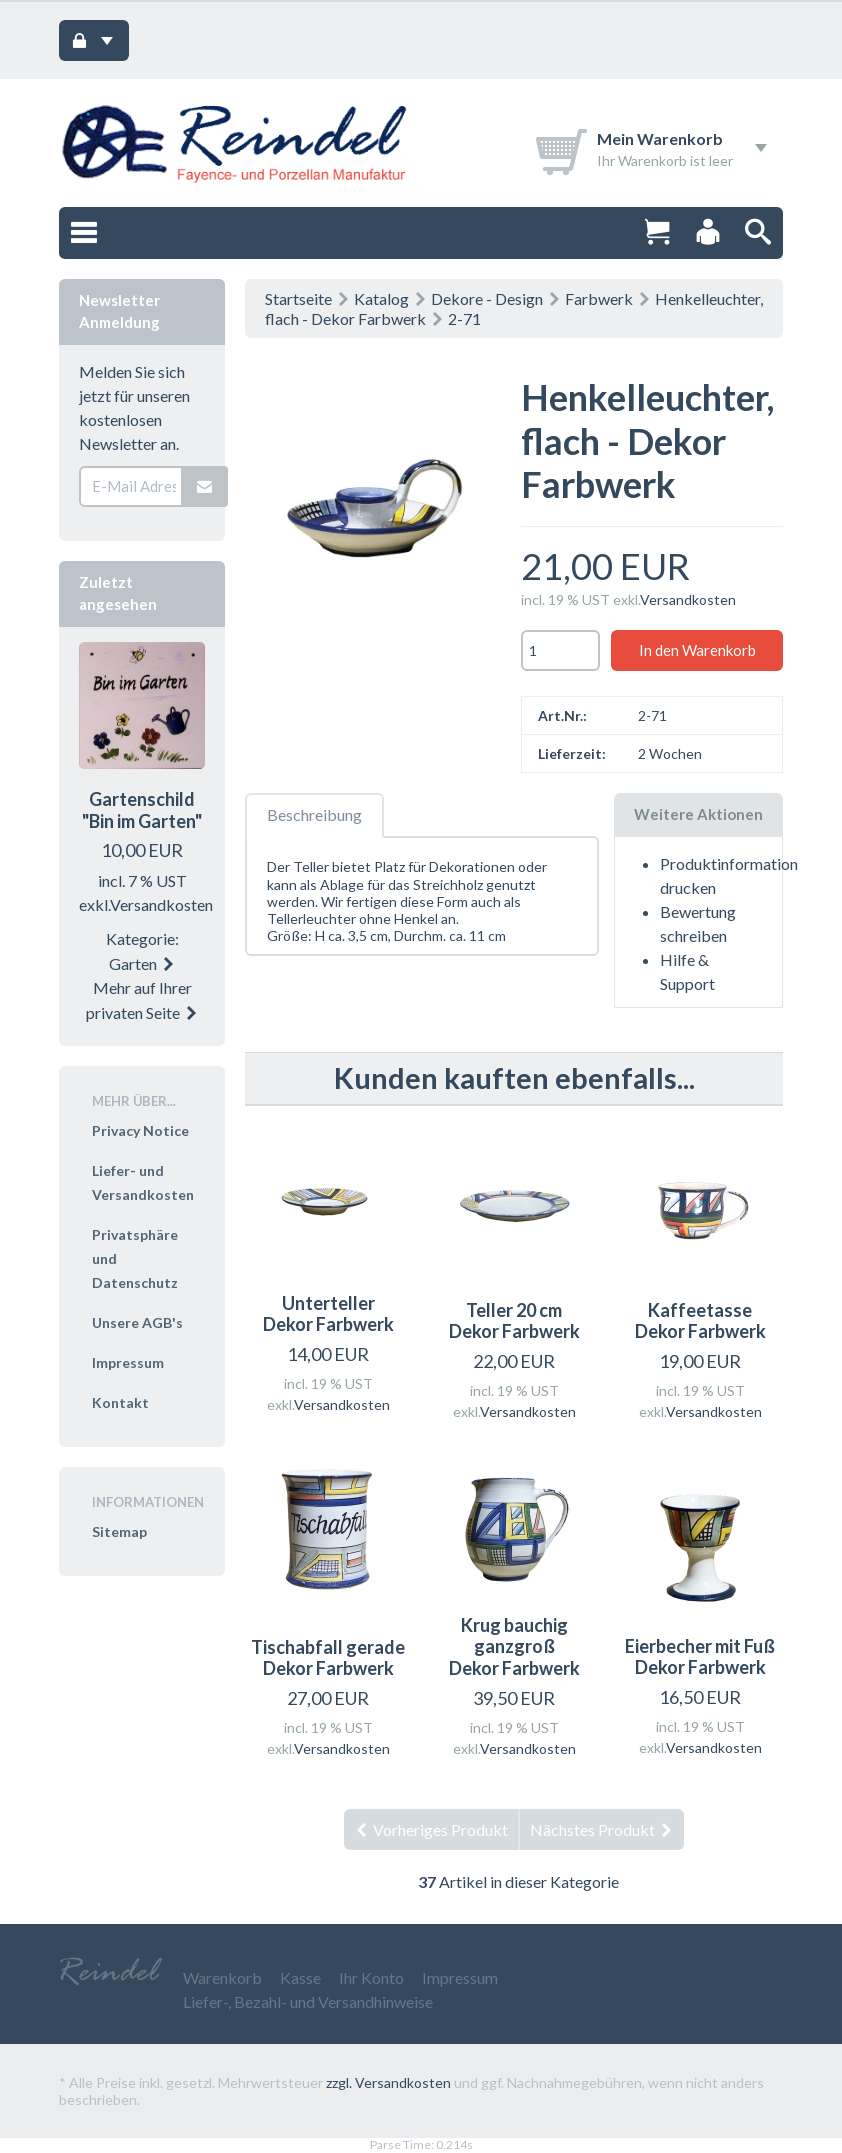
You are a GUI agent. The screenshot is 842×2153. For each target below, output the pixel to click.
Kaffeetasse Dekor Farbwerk (700, 1321)
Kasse (300, 1977)
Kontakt (120, 1402)
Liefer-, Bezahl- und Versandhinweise (308, 2001)
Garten (142, 963)
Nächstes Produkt (602, 1829)
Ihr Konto (371, 1977)
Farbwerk (599, 298)
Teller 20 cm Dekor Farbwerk (514, 1321)
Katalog (381, 298)
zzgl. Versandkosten (388, 2082)
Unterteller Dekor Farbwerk (328, 1314)
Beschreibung (314, 814)
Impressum (128, 1362)
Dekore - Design (487, 298)
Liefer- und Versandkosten (143, 1182)
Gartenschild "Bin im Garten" (142, 810)
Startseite (298, 298)
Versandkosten (688, 599)
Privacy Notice (140, 1130)
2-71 (464, 318)
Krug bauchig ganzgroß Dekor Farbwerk (514, 1646)
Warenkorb (222, 1977)
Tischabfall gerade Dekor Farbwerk (328, 1658)
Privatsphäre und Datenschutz (135, 1258)
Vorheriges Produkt (431, 1829)
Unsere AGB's (137, 1322)
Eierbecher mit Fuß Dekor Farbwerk (700, 1657)
